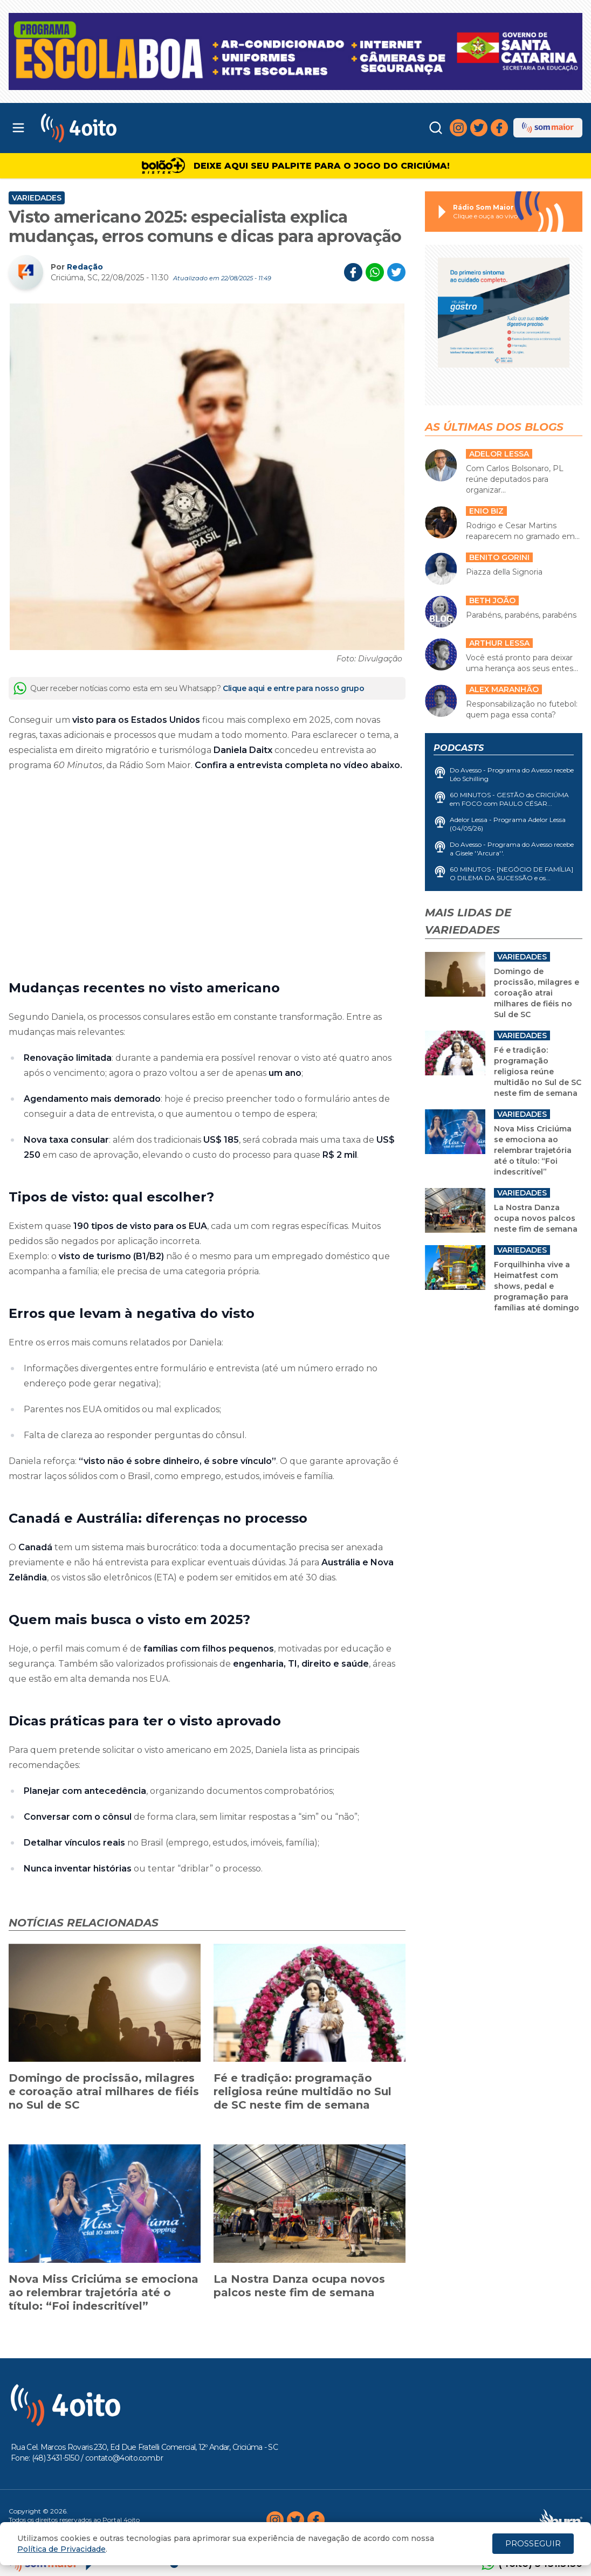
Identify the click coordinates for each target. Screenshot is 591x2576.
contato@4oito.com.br (124, 2458)
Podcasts (459, 748)
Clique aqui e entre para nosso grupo (293, 688)
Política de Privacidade (61, 2549)
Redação (85, 267)
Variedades (36, 198)
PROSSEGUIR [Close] (533, 2543)
